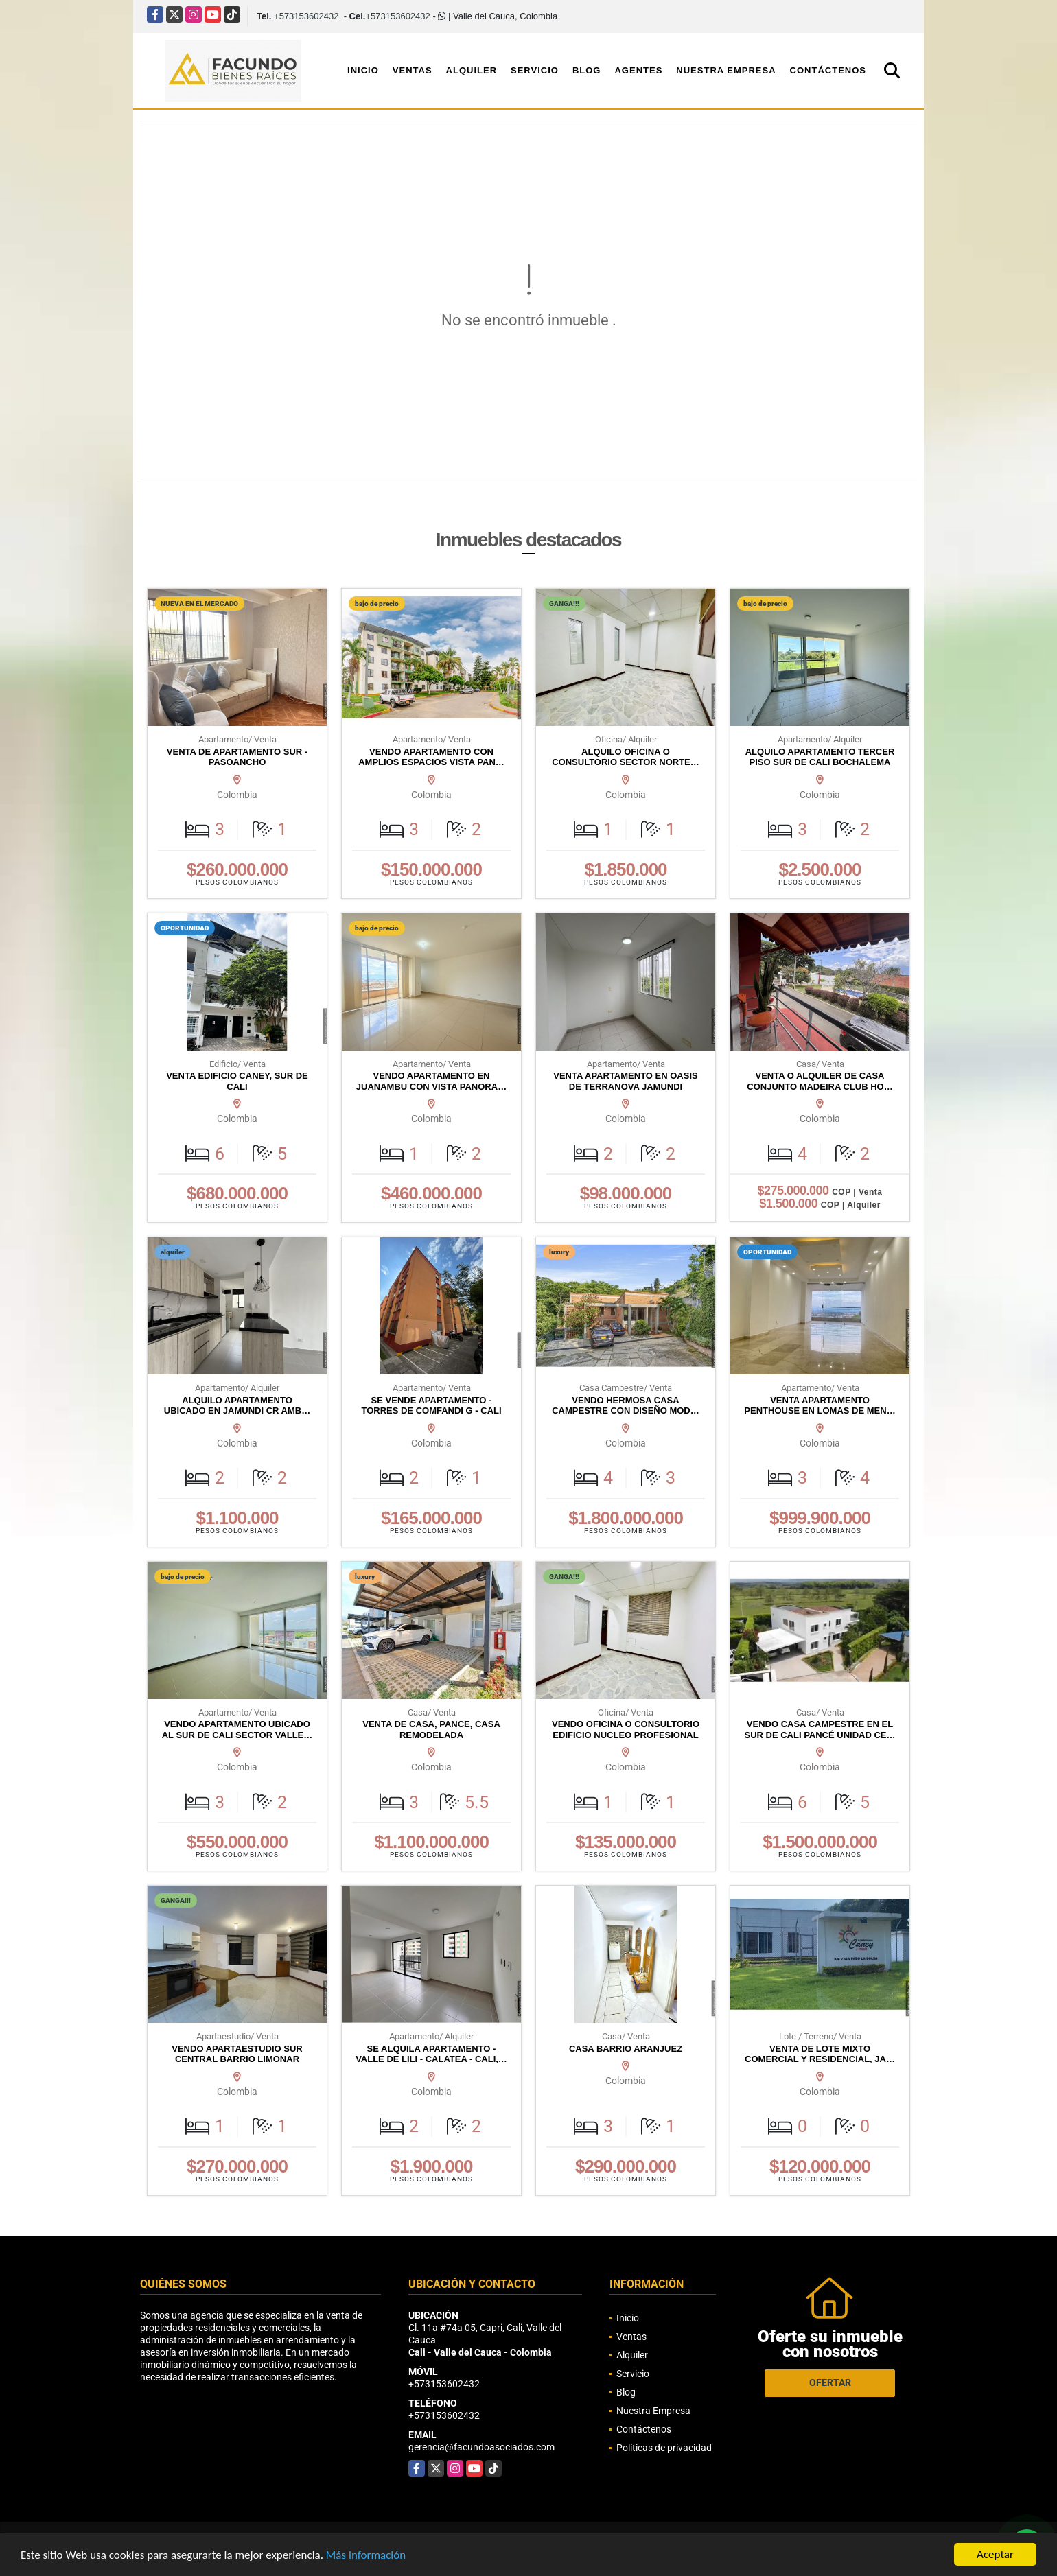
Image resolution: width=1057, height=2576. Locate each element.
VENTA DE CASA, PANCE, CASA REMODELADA (431, 1729)
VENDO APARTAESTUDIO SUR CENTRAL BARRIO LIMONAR (237, 2054)
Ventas (412, 70)
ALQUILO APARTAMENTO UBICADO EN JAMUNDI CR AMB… (237, 1405)
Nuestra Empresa (726, 70)
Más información (366, 2555)
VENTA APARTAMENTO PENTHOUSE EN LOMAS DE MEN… (819, 1405)
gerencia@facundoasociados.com (481, 2447)
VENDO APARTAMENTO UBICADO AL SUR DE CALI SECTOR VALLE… (237, 1729)
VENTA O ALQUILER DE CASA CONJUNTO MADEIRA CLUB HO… (819, 1081)
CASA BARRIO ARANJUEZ (625, 2049)
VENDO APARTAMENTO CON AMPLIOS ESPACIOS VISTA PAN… (431, 757)
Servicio (535, 70)
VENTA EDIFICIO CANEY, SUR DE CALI (237, 1081)
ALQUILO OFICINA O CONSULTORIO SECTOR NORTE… (625, 757)
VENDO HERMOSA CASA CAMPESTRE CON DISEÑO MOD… (625, 1405)
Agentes (638, 70)
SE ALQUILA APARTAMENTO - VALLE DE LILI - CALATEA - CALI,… (431, 2054)
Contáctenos (828, 70)
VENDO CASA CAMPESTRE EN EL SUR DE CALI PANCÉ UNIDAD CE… (819, 1729)
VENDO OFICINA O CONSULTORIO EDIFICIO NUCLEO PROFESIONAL (625, 1729)
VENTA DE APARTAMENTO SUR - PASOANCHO (237, 757)
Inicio (363, 70)
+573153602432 (306, 16)
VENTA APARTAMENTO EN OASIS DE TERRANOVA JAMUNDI (625, 1081)
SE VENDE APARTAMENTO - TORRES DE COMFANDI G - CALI (431, 1405)
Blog (586, 70)
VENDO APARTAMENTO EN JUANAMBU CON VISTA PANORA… (431, 1081)
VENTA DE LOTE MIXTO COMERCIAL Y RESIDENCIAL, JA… (820, 2054)
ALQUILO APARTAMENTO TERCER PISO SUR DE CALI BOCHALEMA (820, 757)
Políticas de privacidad (664, 2447)
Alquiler (471, 70)
